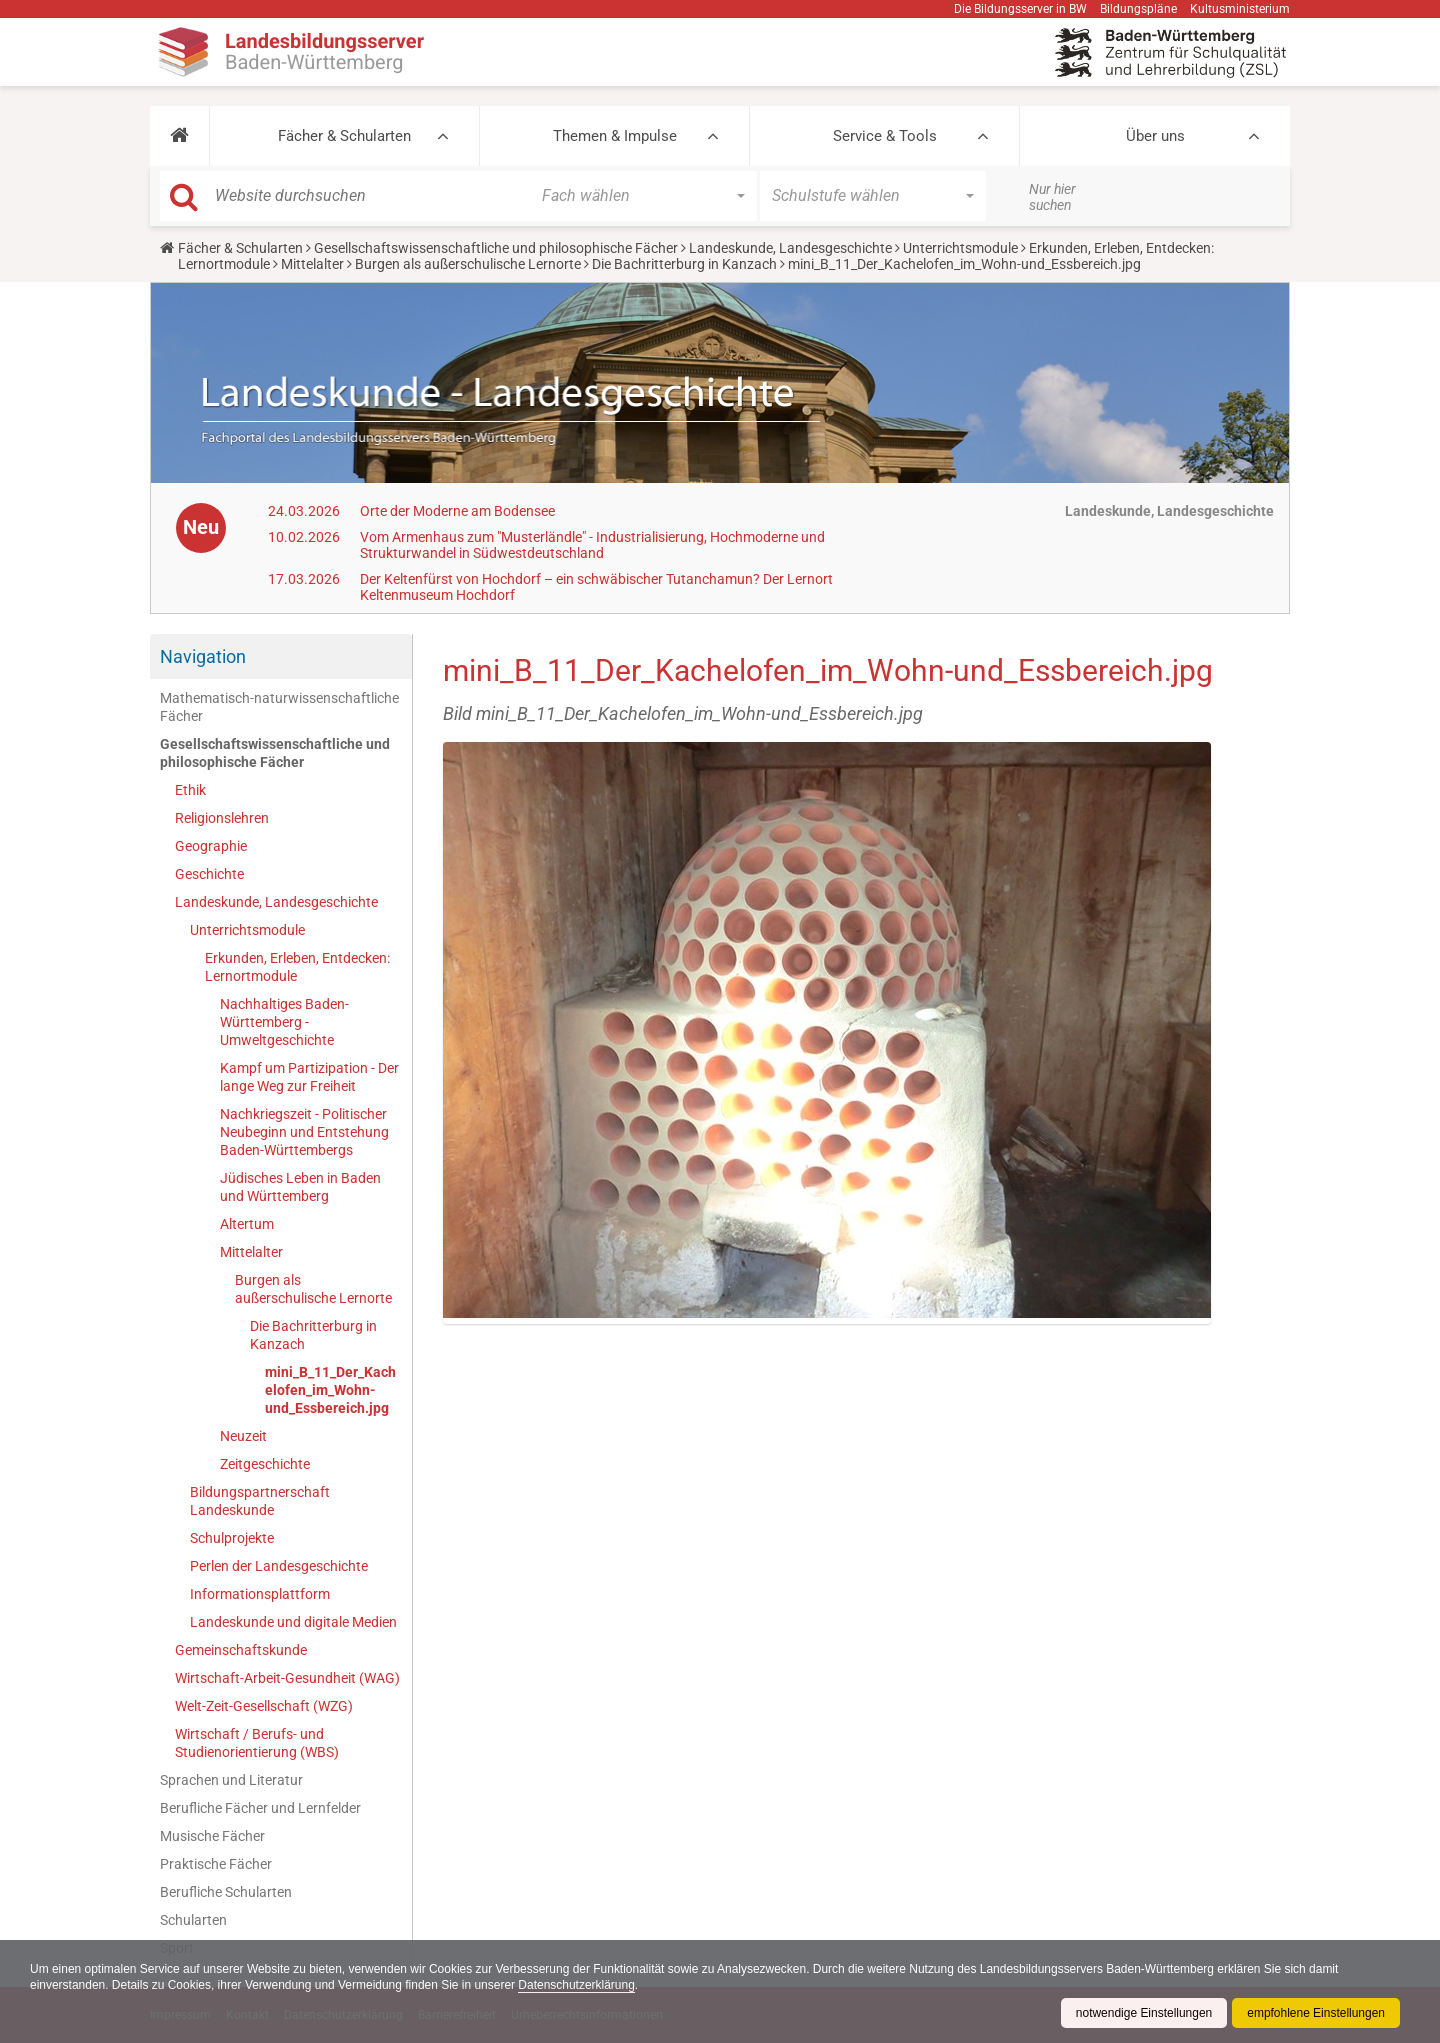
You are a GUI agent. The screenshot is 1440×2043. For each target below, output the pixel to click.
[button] (179, 136)
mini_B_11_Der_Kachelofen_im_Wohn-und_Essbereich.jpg (330, 1390)
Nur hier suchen (1052, 197)
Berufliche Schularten (226, 1892)
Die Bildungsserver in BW (1020, 9)
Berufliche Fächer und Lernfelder (260, 1808)
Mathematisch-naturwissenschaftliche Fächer (279, 707)
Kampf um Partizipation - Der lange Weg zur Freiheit (309, 1077)
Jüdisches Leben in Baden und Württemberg (300, 1187)
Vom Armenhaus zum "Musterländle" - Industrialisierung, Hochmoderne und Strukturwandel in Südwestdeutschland (592, 545)
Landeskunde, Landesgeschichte (790, 248)
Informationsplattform (260, 1594)
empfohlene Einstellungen (1316, 2013)
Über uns (1155, 136)
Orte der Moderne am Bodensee (457, 511)
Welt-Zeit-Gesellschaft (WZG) (264, 1706)
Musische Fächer (212, 1836)
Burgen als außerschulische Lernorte (468, 264)
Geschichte (209, 874)
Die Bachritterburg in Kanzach (684, 264)
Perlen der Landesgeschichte (279, 1566)
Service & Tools (885, 136)
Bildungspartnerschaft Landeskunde (260, 1501)
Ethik (190, 790)
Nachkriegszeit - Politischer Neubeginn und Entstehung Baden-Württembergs (304, 1132)
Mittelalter (312, 264)
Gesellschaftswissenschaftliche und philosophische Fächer (496, 248)
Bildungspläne (1138, 9)
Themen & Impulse (615, 136)
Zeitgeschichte (265, 1464)
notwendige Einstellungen (1143, 2013)
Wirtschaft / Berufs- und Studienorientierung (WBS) (257, 1743)
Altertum (247, 1224)
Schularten (193, 1920)
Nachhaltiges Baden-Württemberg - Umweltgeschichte (284, 1022)
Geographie (211, 846)
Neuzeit (243, 1436)
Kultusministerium (1240, 9)
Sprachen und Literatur (231, 1780)
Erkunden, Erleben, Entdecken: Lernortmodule (297, 967)
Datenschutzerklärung (578, 1985)
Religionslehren (222, 818)
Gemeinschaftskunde (241, 1650)
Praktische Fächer (216, 1864)
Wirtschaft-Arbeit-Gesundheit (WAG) (287, 1678)
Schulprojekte (232, 1538)
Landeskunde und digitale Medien (293, 1622)
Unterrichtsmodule (960, 248)
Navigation (203, 656)
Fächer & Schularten (344, 136)
